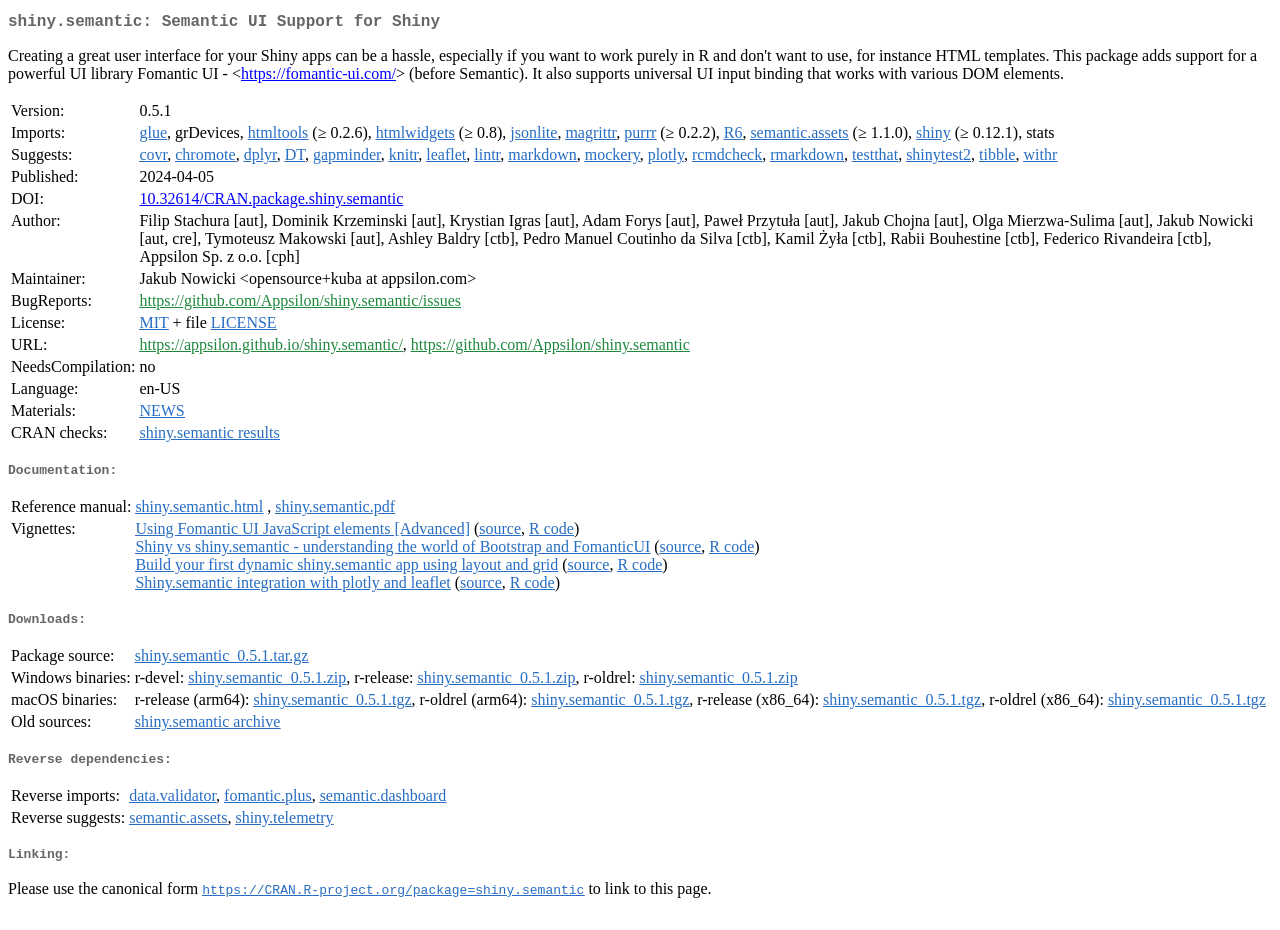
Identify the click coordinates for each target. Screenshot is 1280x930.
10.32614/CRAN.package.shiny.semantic (271, 202)
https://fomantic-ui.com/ (318, 77)
